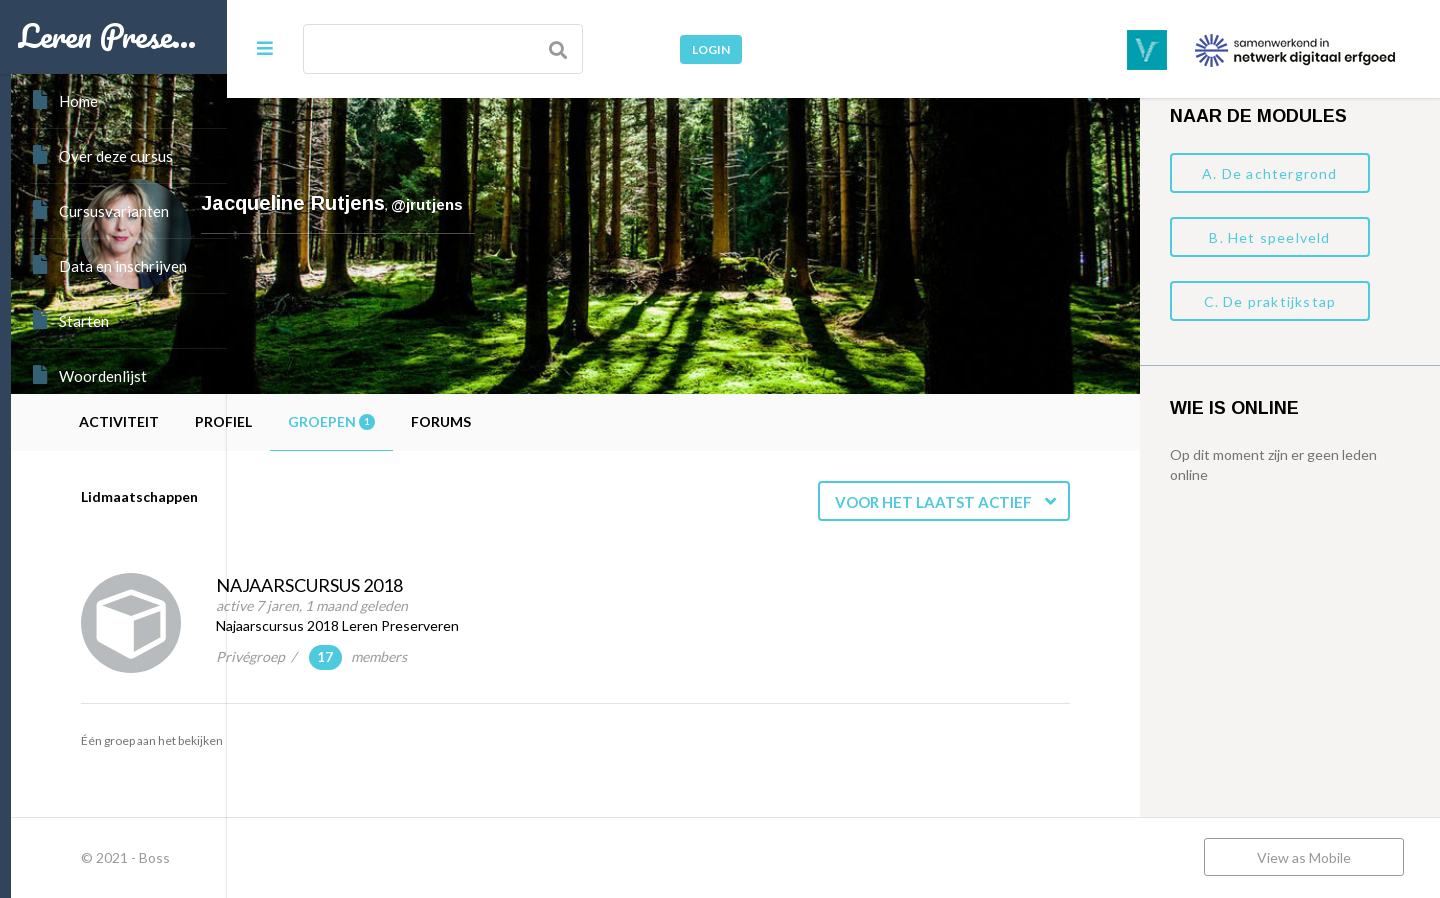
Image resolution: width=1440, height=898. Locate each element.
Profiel (439, 421)
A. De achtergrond (1269, 173)
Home (64, 100)
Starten (69, 320)
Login (711, 49)
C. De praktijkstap (1270, 301)
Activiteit (335, 421)
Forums (657, 421)
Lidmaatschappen (355, 496)
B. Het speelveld (1269, 237)
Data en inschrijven (108, 265)
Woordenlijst (88, 375)
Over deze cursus (101, 155)
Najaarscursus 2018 (525, 585)
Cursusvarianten (99, 210)
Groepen (547, 421)
